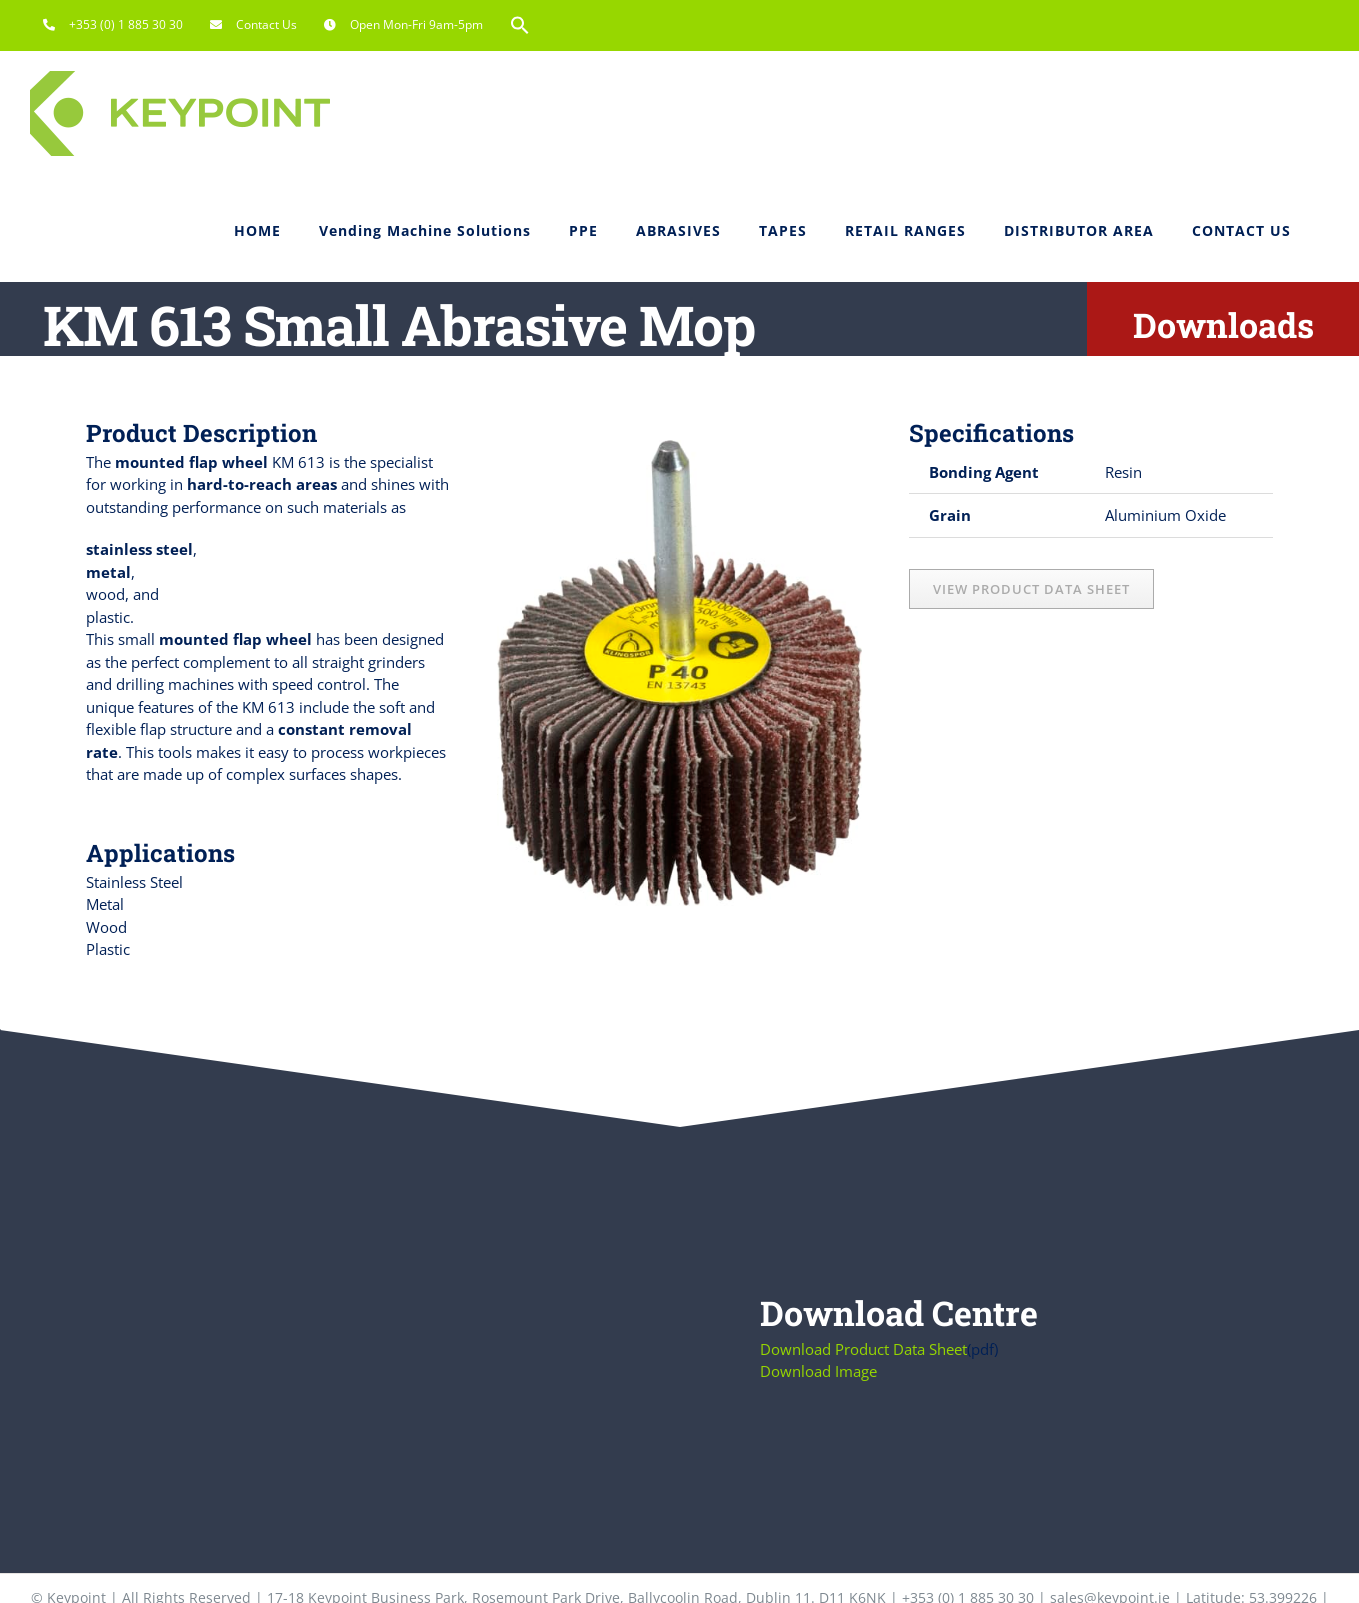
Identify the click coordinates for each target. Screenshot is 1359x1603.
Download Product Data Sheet (863, 1349)
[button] (520, 25)
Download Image (818, 1371)
